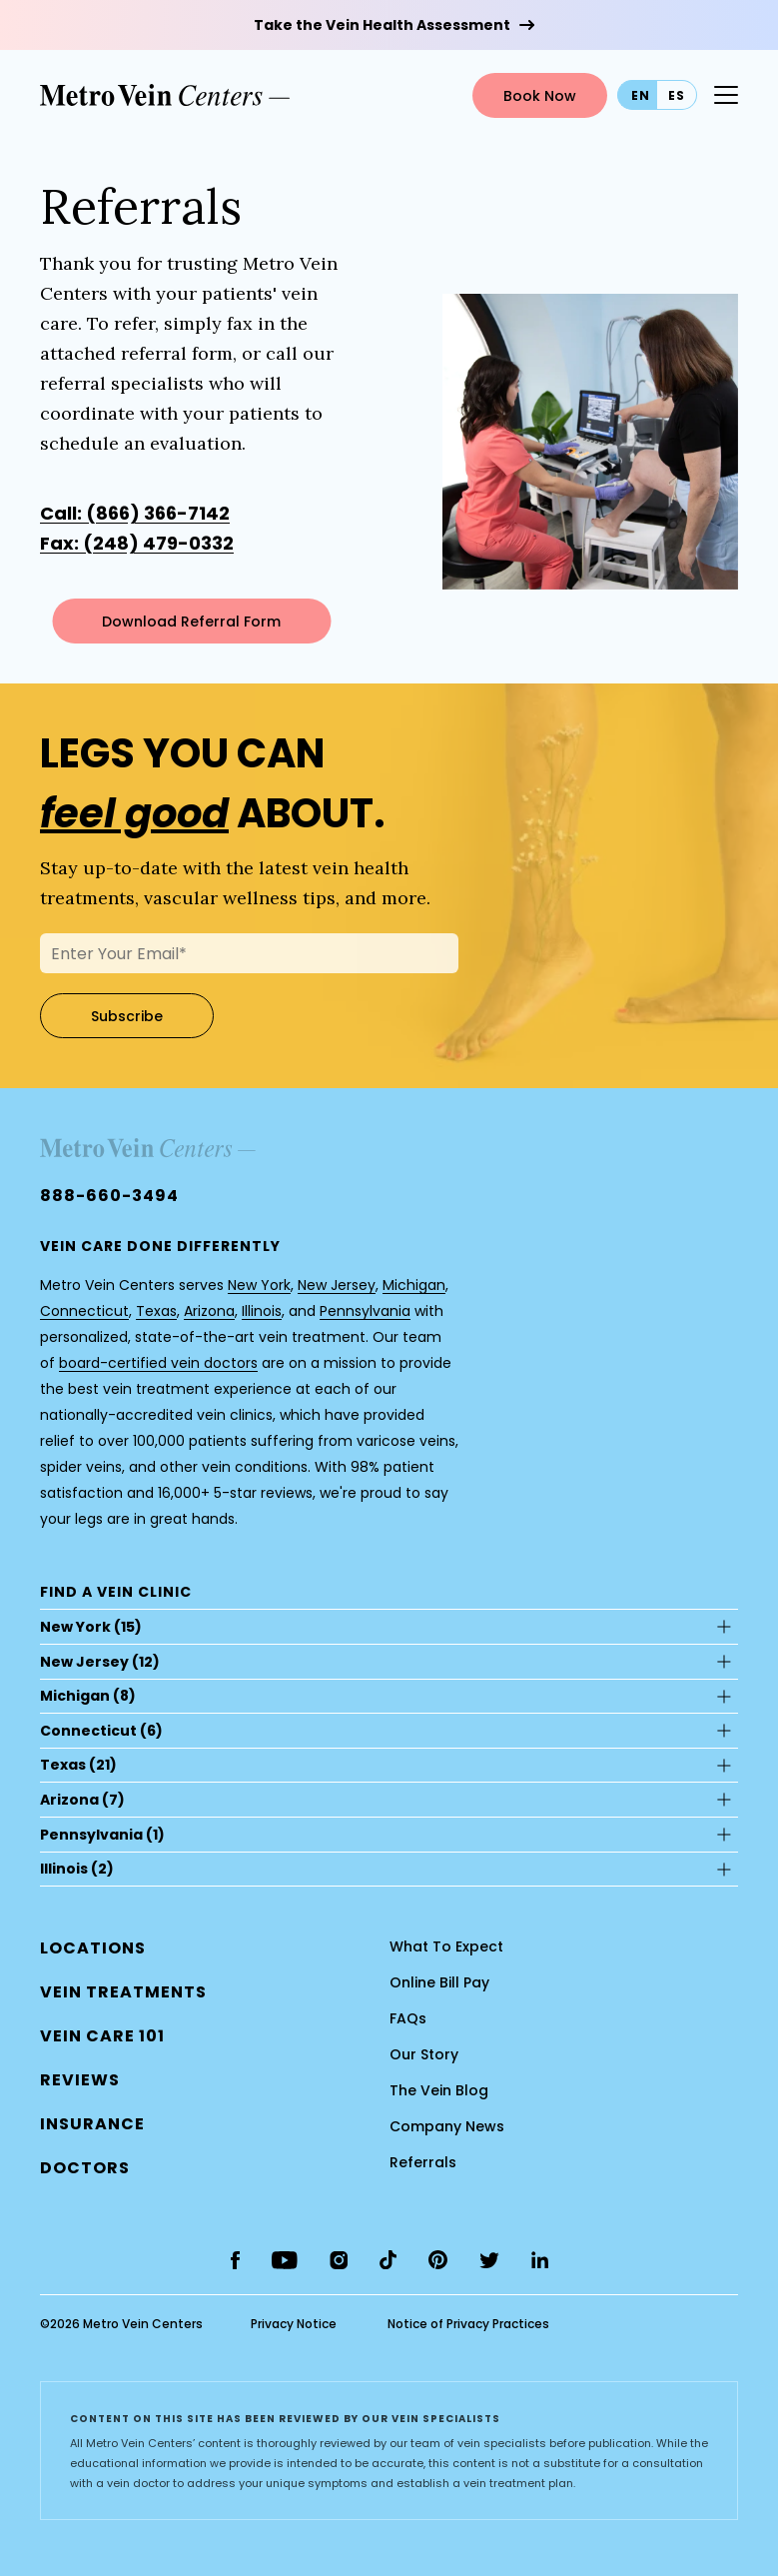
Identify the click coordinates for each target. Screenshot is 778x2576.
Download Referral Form (191, 622)
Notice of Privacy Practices (468, 2323)
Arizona (209, 1311)
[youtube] (285, 2260)
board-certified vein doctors (158, 1363)
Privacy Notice (294, 2323)
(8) (88, 1696)
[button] (85, 2167)
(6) (101, 1731)
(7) (82, 1800)
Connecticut (84, 1311)
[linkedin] (539, 2259)
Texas (156, 1311)
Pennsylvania (365, 1311)
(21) (78, 1765)
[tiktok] (388, 2259)
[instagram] (339, 2260)
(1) (102, 1835)
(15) (91, 1627)
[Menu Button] (726, 95)
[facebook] (235, 2260)
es (676, 95)
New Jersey (337, 1285)
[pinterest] (437, 2259)
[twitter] (489, 2260)
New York (259, 1285)
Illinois (262, 1311)
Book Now (539, 96)
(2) (77, 1869)
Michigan (414, 1285)
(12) (100, 1662)
